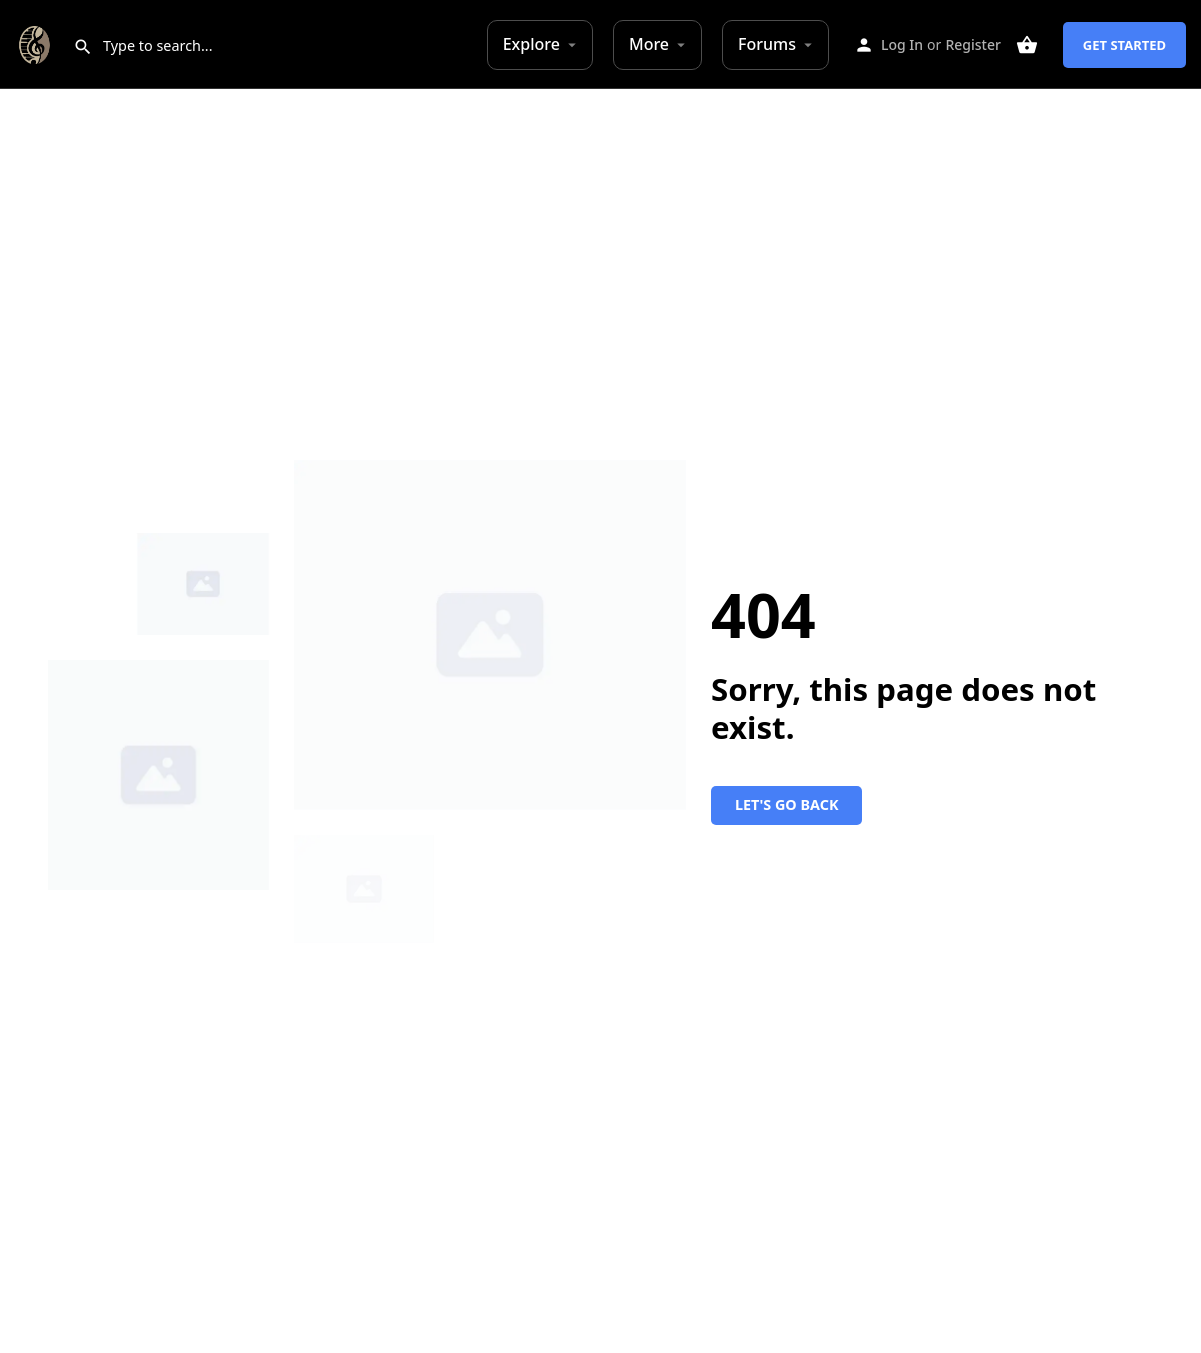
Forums (767, 44)
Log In (902, 44)
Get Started (1124, 45)
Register (972, 44)
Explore (531, 44)
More (649, 44)
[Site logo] (36, 43)
